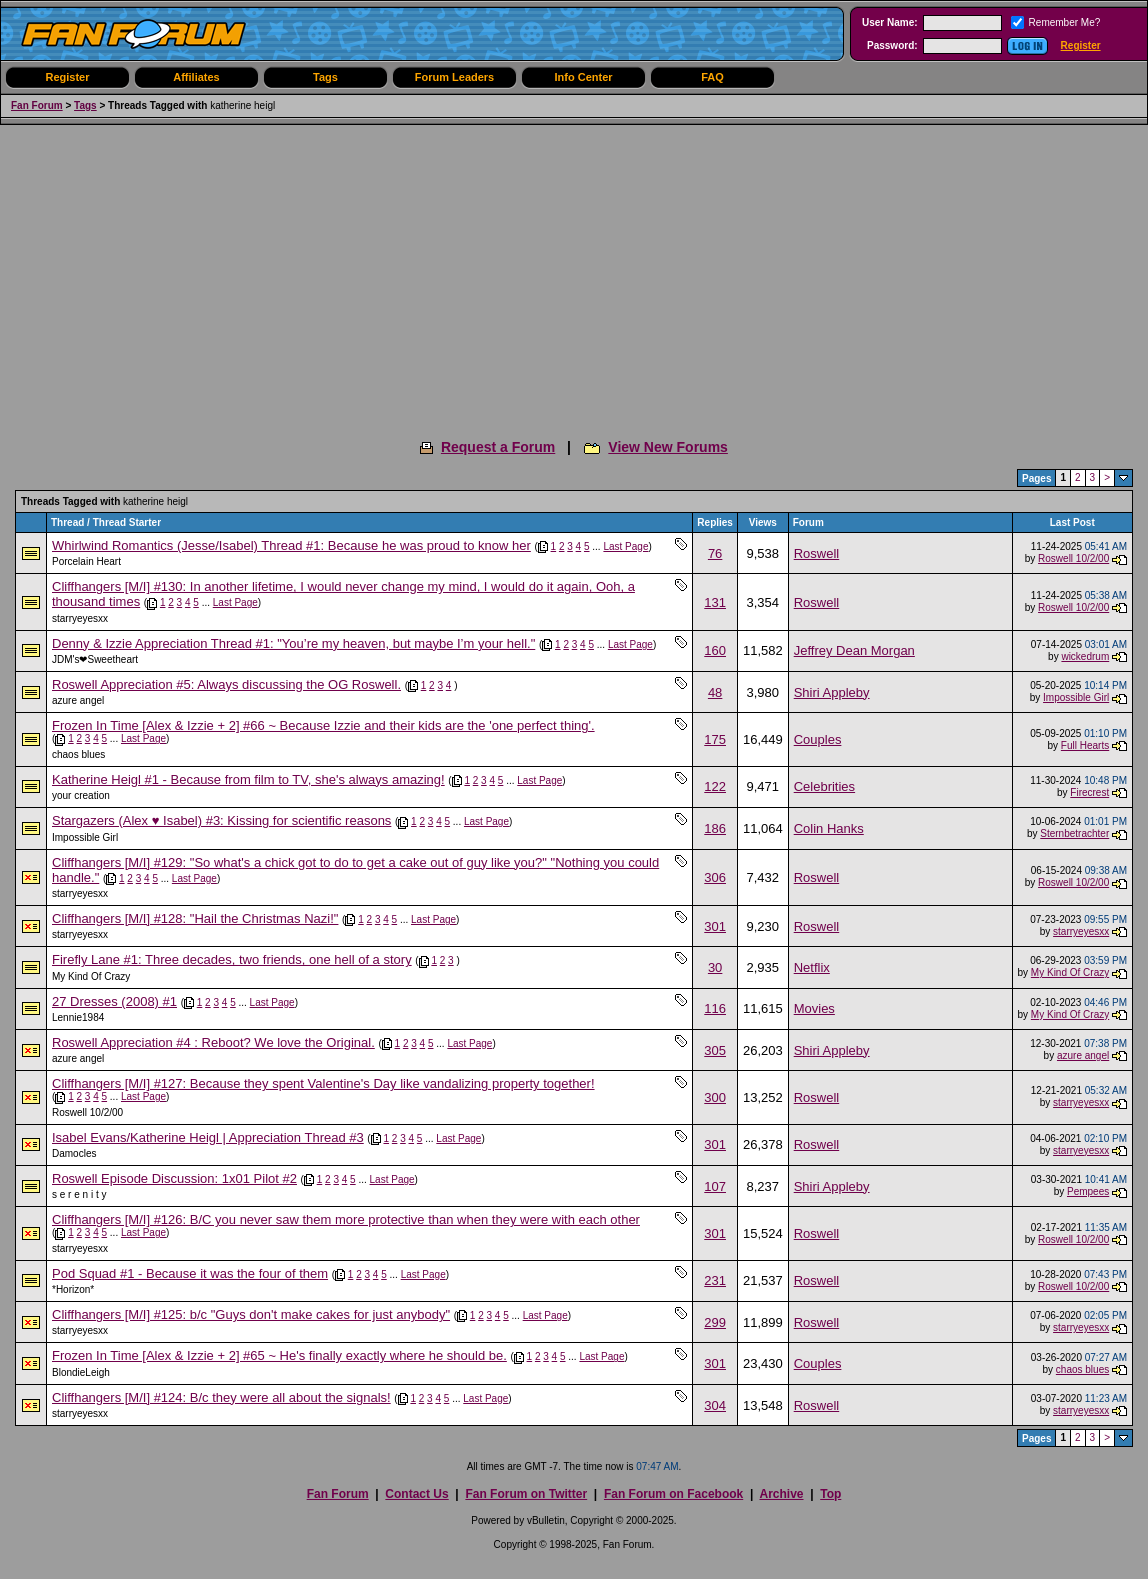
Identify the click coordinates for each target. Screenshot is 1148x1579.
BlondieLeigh (81, 1372)
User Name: (890, 22)
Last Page (625, 546)
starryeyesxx (80, 618)
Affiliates (196, 77)
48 (715, 692)
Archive (781, 1494)
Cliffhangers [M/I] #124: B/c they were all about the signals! (221, 1397)
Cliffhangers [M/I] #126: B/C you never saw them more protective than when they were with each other (346, 1219)
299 (715, 1322)
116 (715, 1008)
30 (715, 967)
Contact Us (416, 1494)
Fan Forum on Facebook (673, 1494)
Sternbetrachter (1074, 833)
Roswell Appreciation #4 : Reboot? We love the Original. (213, 1042)
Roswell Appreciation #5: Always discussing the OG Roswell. (226, 684)
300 (715, 1097)
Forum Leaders (454, 77)
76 (715, 553)
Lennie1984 (78, 1017)
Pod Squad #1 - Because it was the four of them (190, 1273)
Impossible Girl (1076, 697)
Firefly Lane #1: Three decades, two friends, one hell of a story (232, 959)
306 (715, 877)
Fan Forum (37, 105)
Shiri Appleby (832, 692)
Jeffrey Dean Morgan (854, 650)
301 (715, 926)
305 (715, 1050)
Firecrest (1089, 792)
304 (715, 1405)
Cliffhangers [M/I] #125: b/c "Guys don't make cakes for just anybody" (251, 1314)
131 (715, 602)
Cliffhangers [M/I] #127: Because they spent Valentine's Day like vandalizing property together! (323, 1083)
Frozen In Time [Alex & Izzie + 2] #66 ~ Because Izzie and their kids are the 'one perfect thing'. (323, 725)
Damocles (74, 1153)
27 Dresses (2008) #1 (114, 1001)
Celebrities (824, 786)
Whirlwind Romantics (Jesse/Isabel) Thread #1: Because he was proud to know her (291, 545)
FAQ (712, 77)
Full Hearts (1085, 745)
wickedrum (1085, 656)
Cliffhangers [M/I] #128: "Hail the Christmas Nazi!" (195, 918)
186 (715, 828)
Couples (818, 739)
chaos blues (78, 754)
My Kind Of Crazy (91, 976)
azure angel (78, 700)
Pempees (1088, 1191)
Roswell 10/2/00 (1073, 558)
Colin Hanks (829, 828)
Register (1081, 45)
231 (715, 1280)
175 (715, 739)
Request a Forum (498, 447)
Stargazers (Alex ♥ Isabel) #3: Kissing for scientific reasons (221, 820)
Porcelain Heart (86, 561)
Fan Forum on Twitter (526, 1494)
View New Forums (668, 447)
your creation (81, 795)
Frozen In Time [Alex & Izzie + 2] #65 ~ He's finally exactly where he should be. (279, 1355)
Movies (814, 1008)
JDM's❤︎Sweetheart (95, 659)
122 (715, 786)
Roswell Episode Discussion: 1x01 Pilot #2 (174, 1178)
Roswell (817, 553)
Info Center (583, 77)
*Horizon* (73, 1289)
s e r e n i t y (79, 1194)
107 (715, 1186)
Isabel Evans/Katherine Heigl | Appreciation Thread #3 (208, 1137)
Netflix (812, 967)
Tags (325, 77)
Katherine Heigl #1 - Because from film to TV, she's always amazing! (248, 779)
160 (715, 650)
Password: (892, 45)
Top (830, 1494)
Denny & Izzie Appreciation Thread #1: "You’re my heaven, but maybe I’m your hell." (293, 643)
